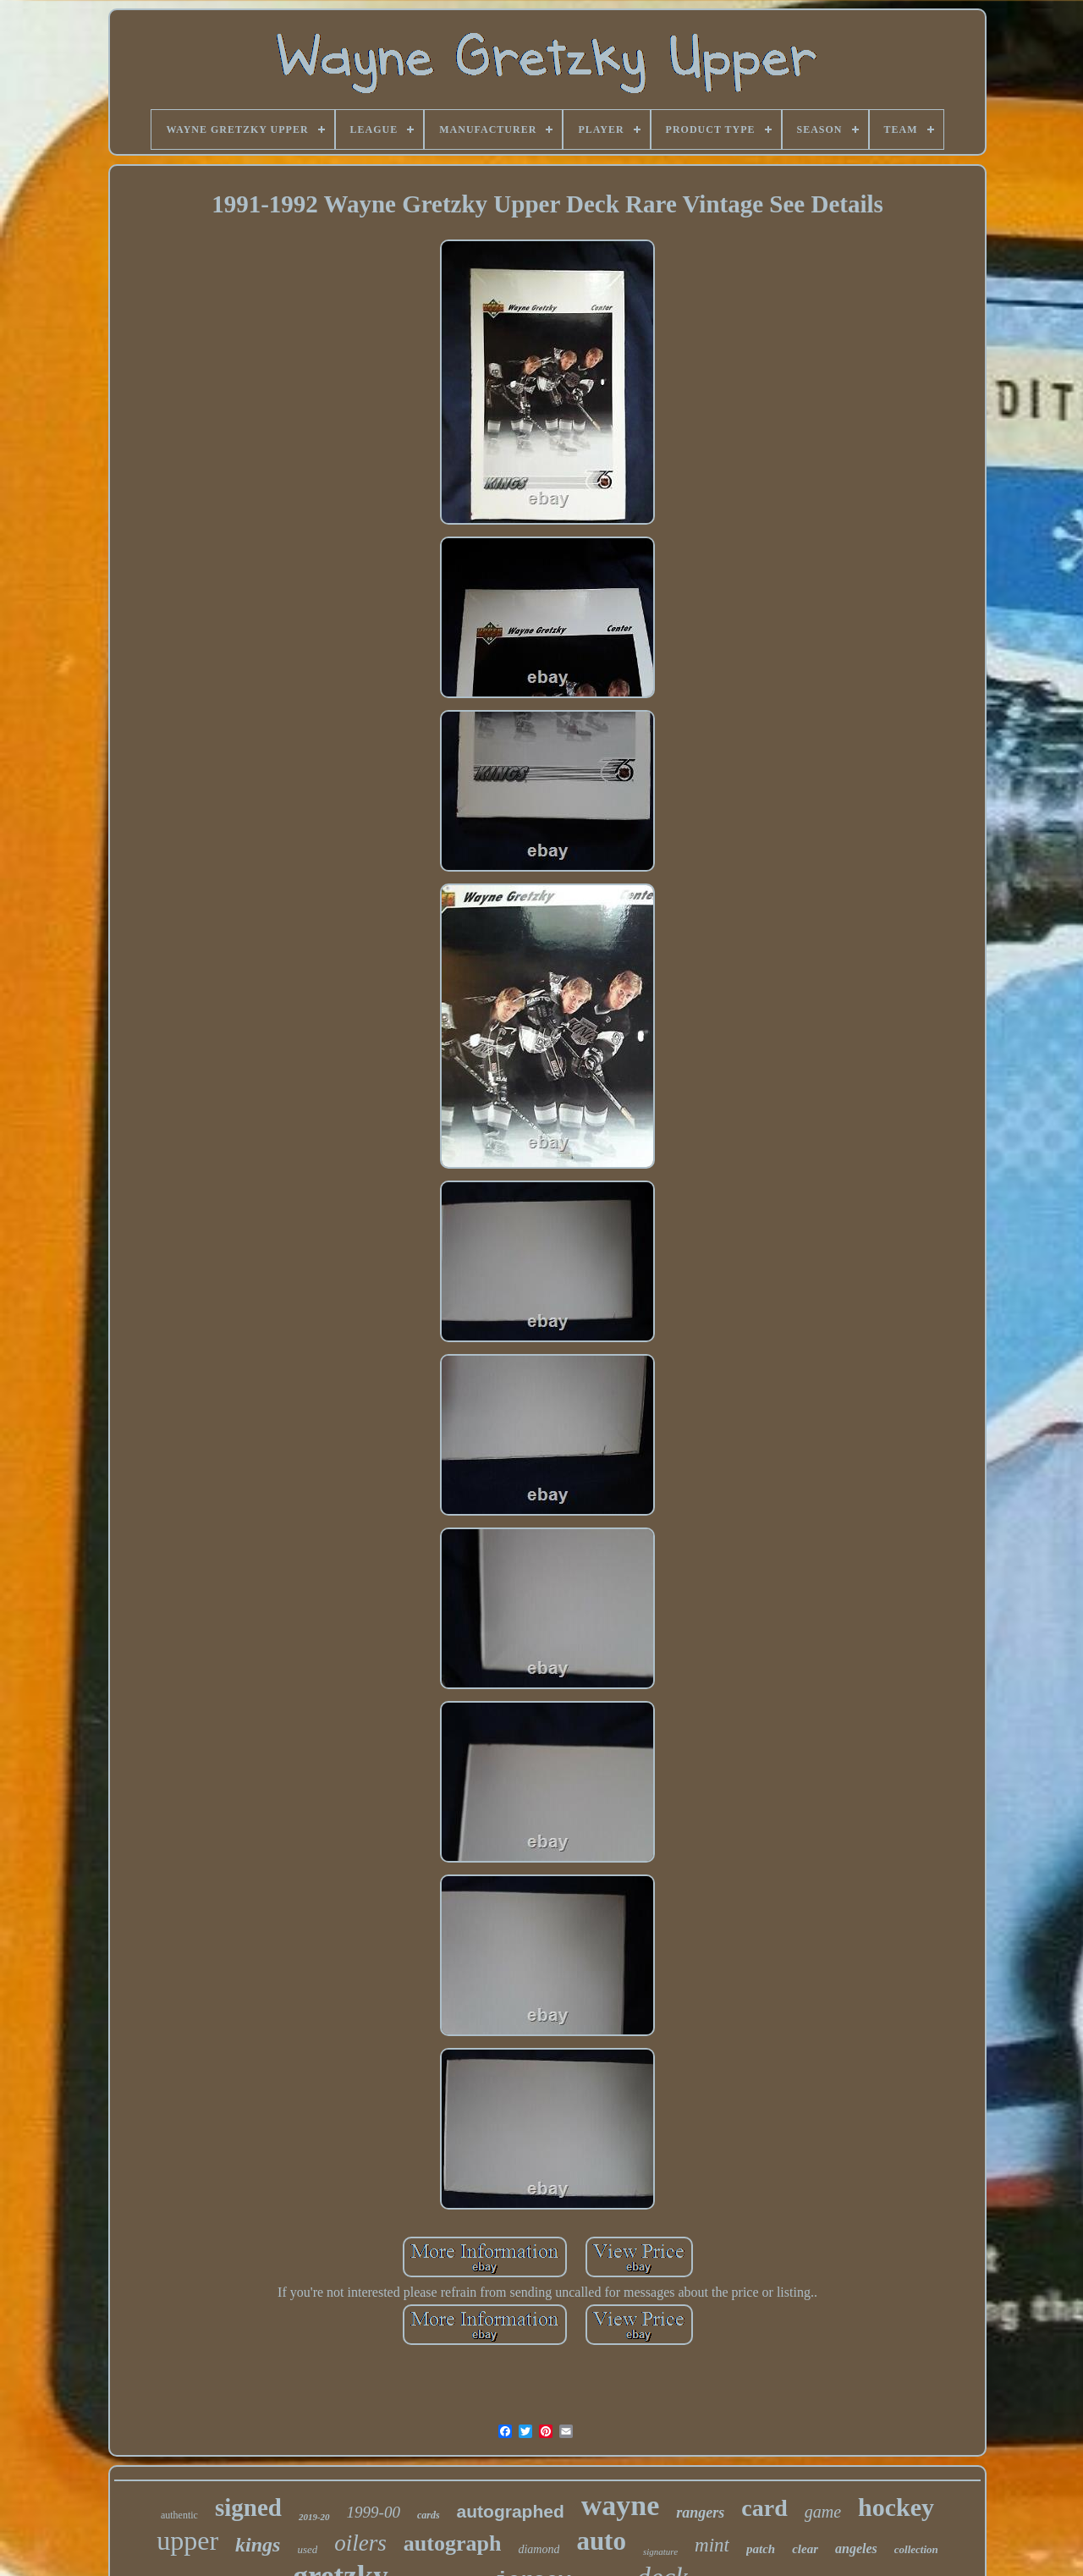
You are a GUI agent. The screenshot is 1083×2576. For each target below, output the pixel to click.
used (307, 2549)
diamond (538, 2549)
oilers (360, 2543)
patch (760, 2549)
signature (660, 2551)
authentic (179, 2515)
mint (712, 2545)
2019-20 (314, 2517)
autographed (510, 2511)
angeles (856, 2548)
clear (805, 2549)
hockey (896, 2507)
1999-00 (373, 2512)
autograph (453, 2543)
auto (601, 2541)
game (823, 2511)
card (764, 2508)
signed (248, 2507)
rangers (700, 2512)
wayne (620, 2505)
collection (916, 2549)
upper (187, 2540)
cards (428, 2515)
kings (257, 2545)
